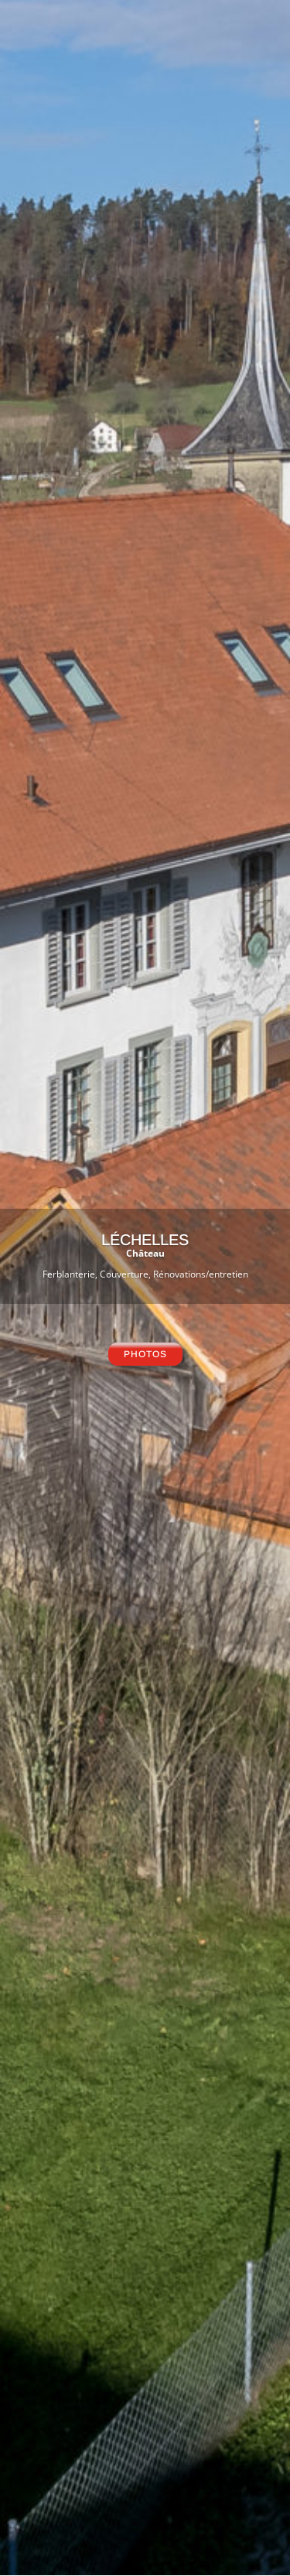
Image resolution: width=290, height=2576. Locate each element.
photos (145, 1354)
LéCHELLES (145, 1239)
